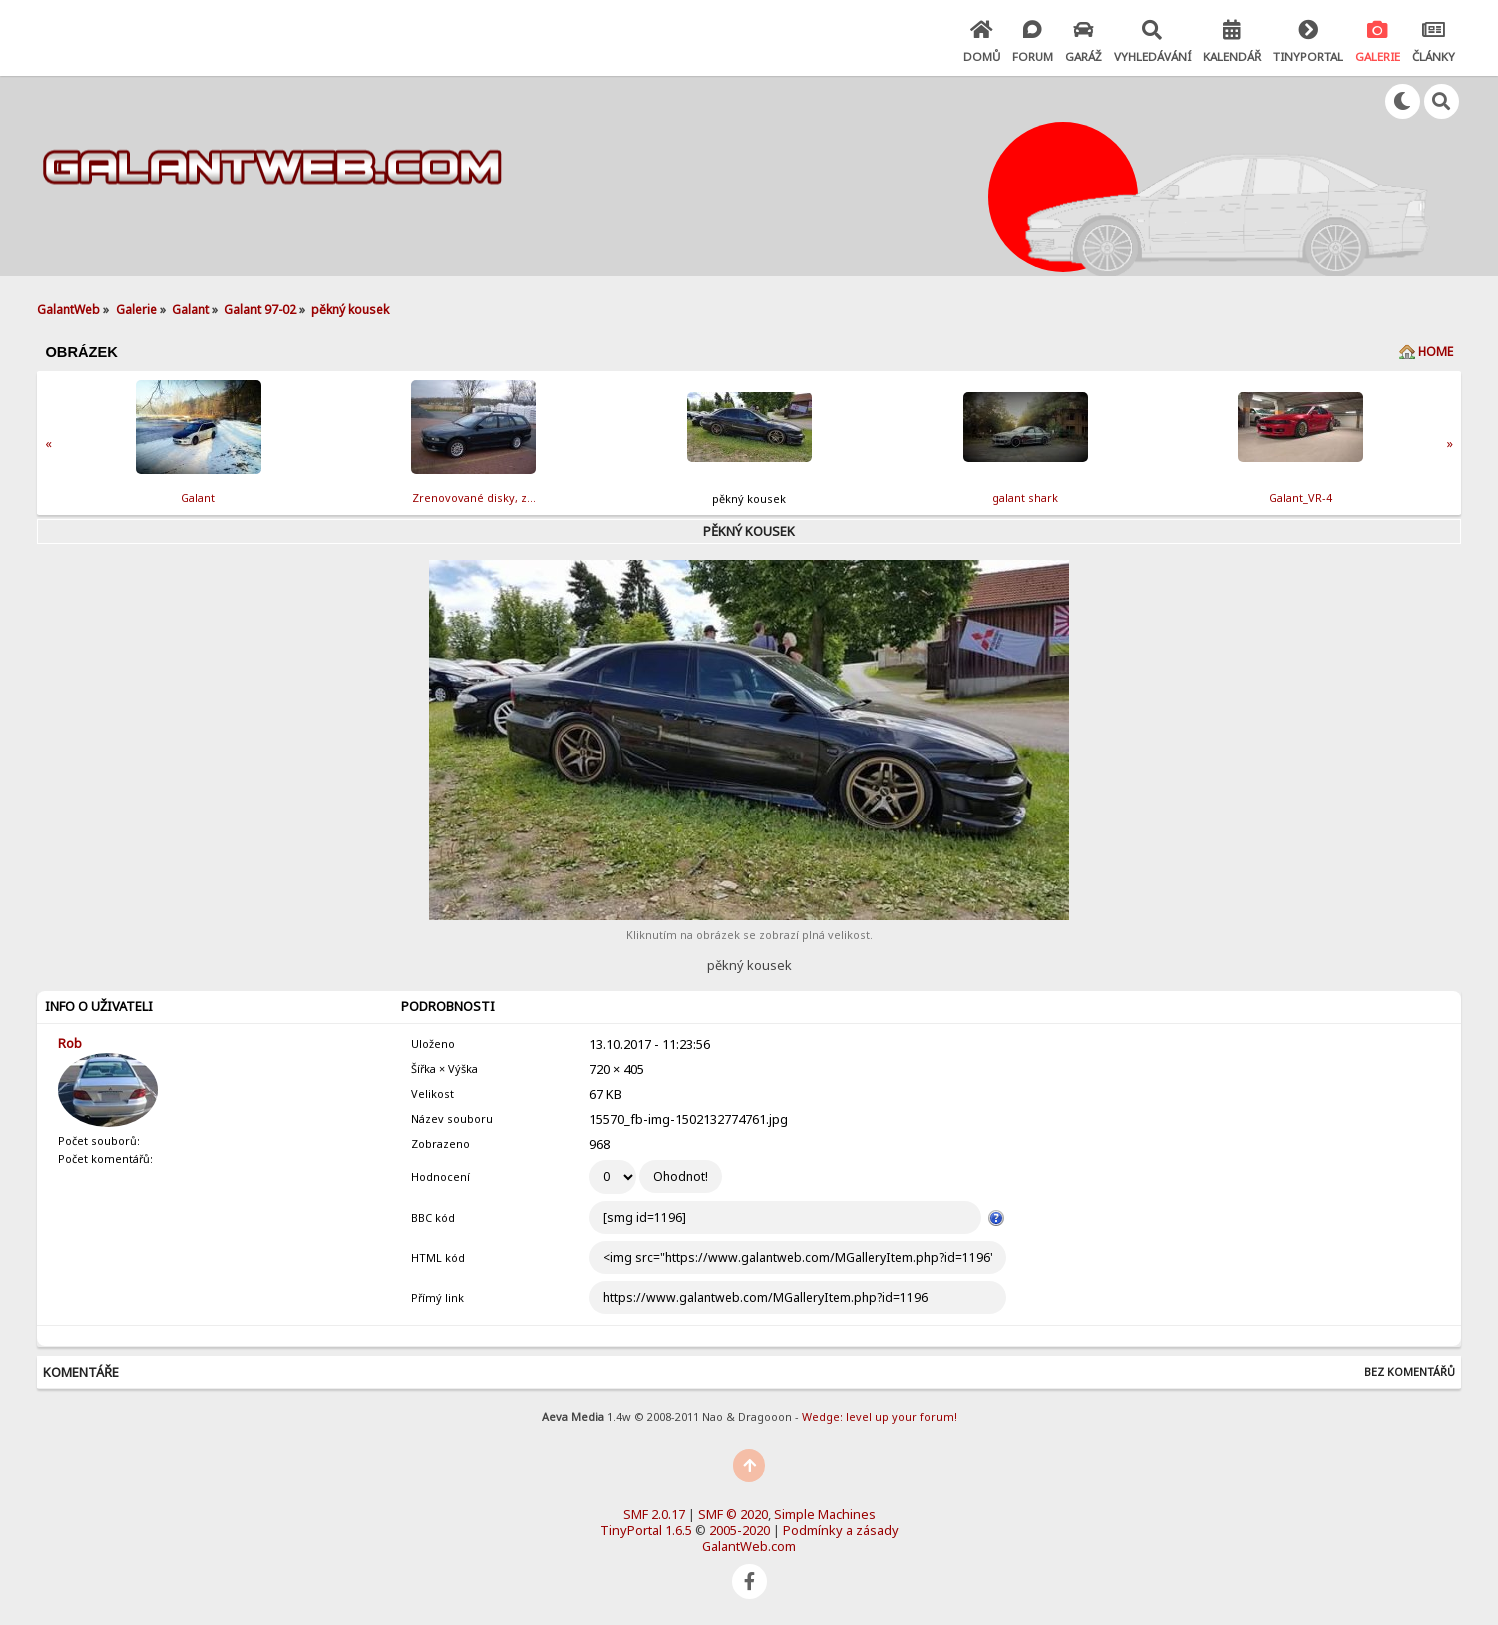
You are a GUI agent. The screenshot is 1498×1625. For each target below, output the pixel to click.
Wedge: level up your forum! (879, 1416)
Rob (70, 1043)
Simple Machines (825, 1514)
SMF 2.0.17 (654, 1514)
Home (1435, 351)
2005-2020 (739, 1530)
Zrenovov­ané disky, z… (474, 497)
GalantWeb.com (749, 1546)
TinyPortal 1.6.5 (646, 1530)
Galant (198, 497)
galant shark (1025, 497)
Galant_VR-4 (1300, 497)
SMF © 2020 (733, 1514)
